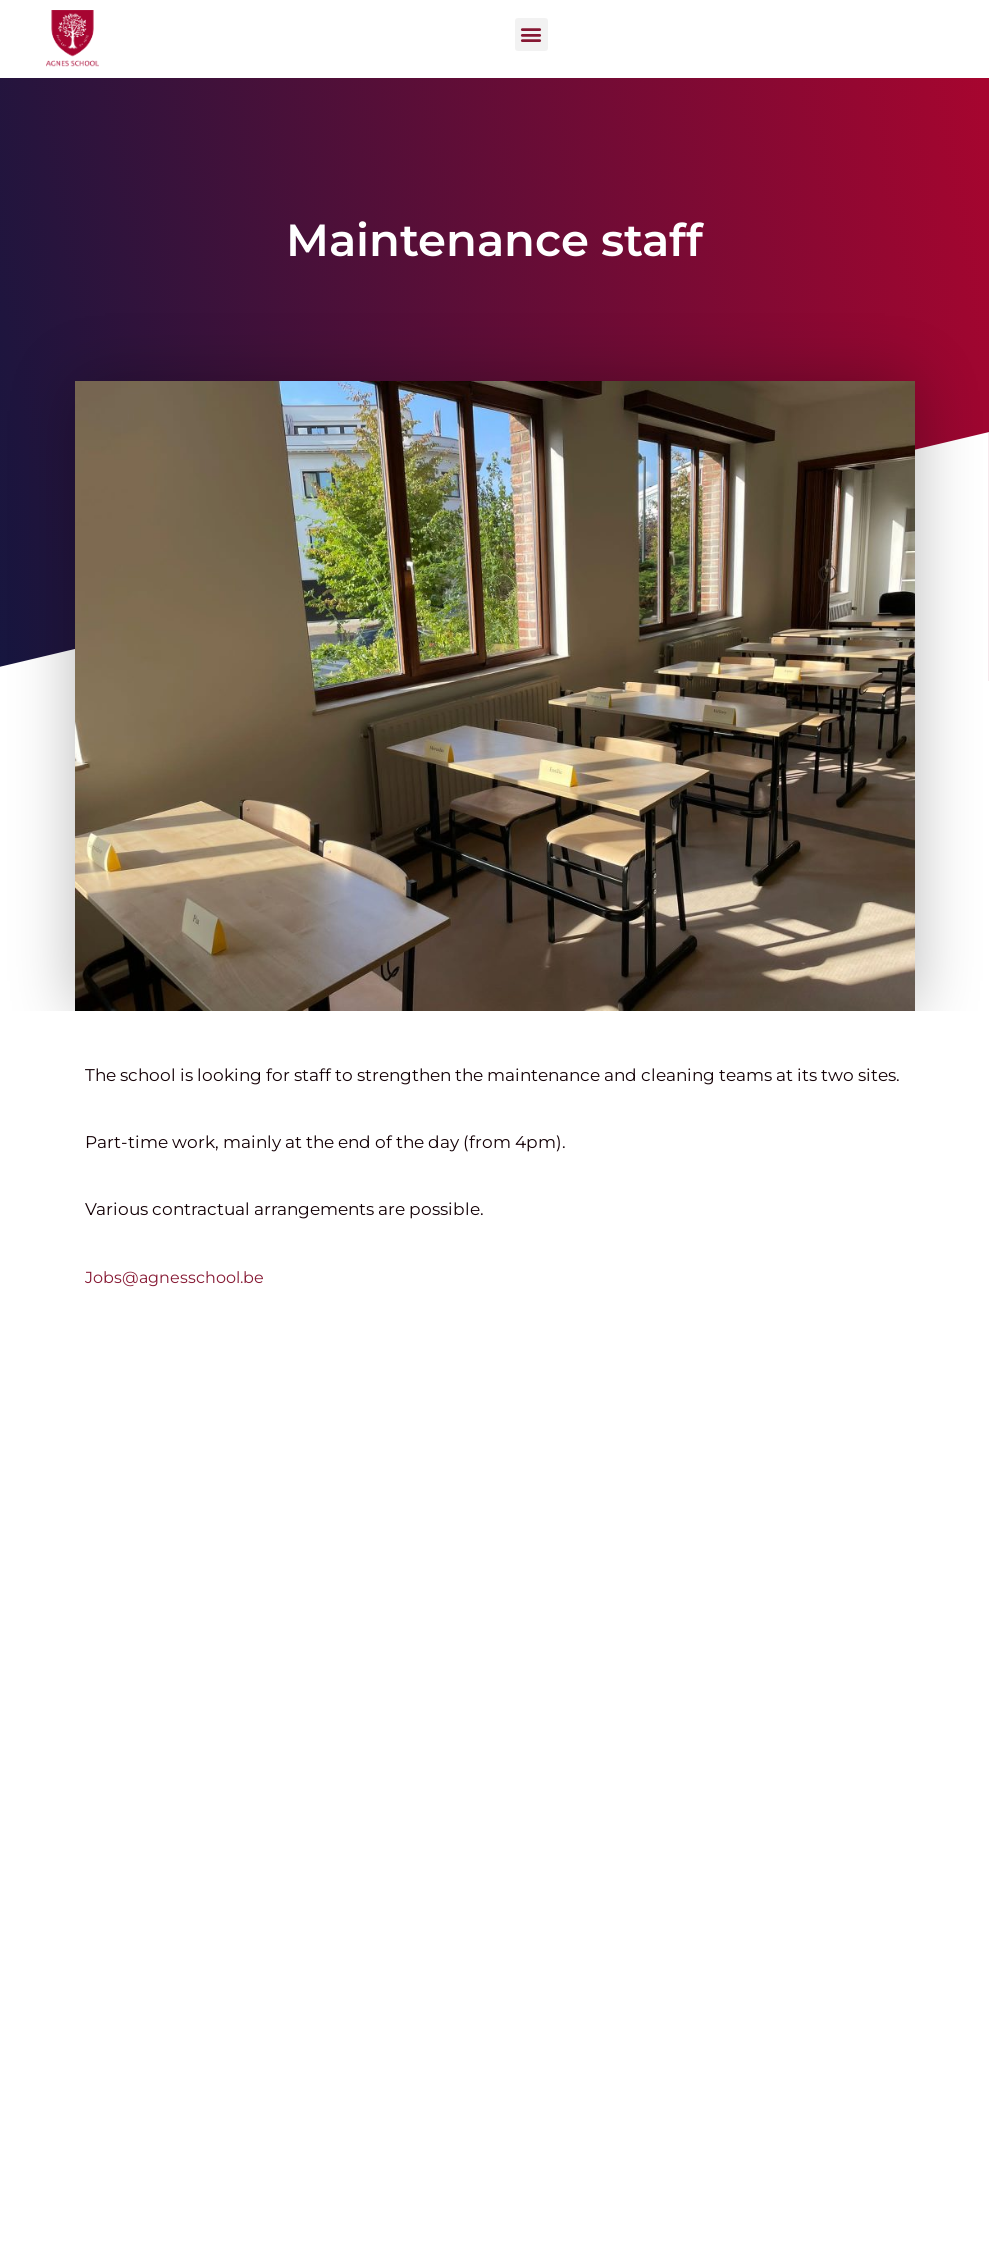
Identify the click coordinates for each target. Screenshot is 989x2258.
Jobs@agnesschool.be (174, 1277)
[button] (531, 34)
